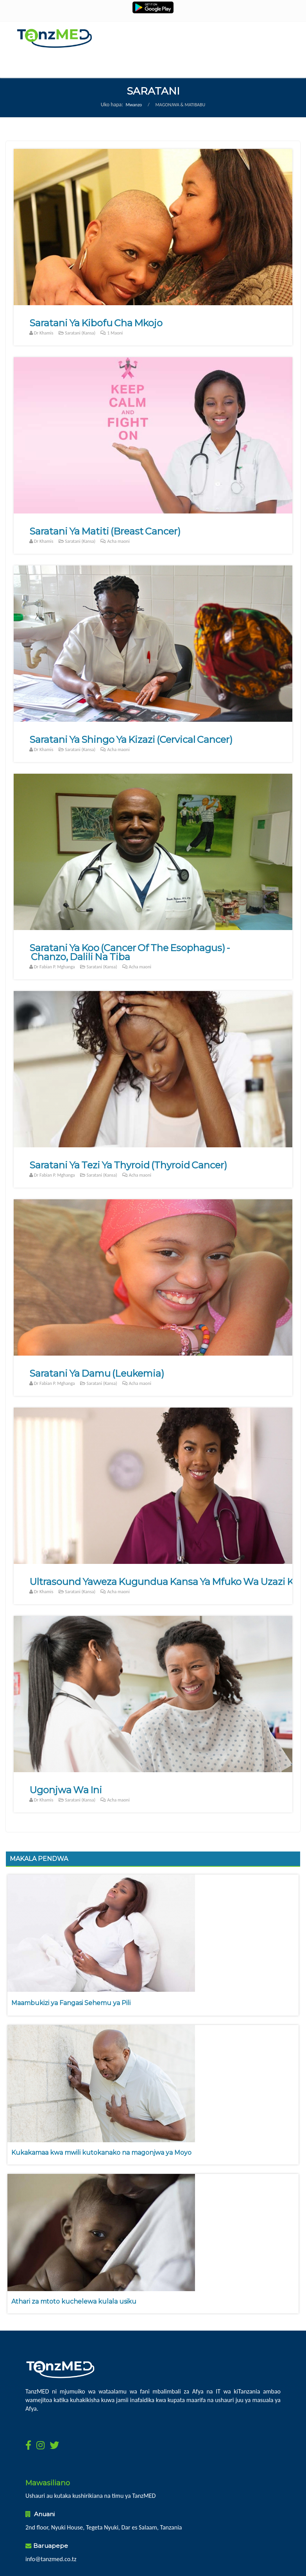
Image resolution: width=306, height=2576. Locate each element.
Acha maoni (114, 541)
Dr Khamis (44, 333)
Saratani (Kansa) (77, 333)
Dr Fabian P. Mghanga (54, 967)
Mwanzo (133, 104)
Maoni (115, 333)
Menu (133, 66)
